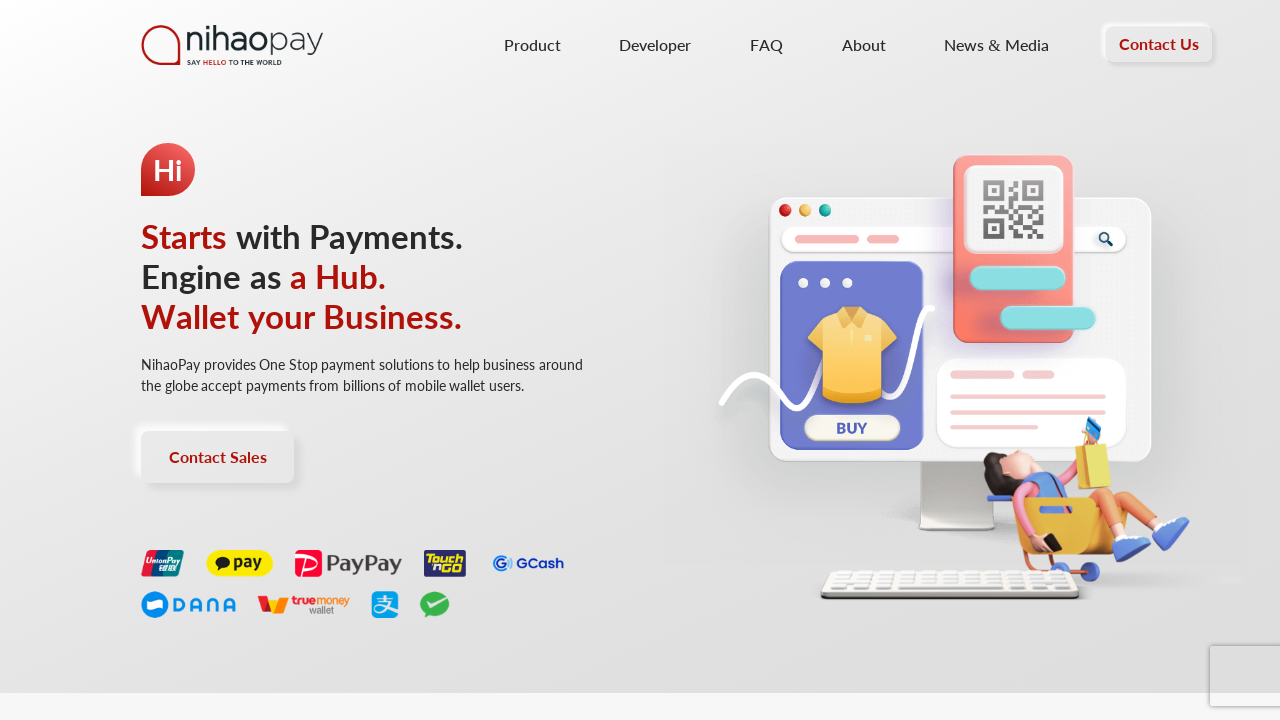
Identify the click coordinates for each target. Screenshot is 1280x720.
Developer (655, 44)
